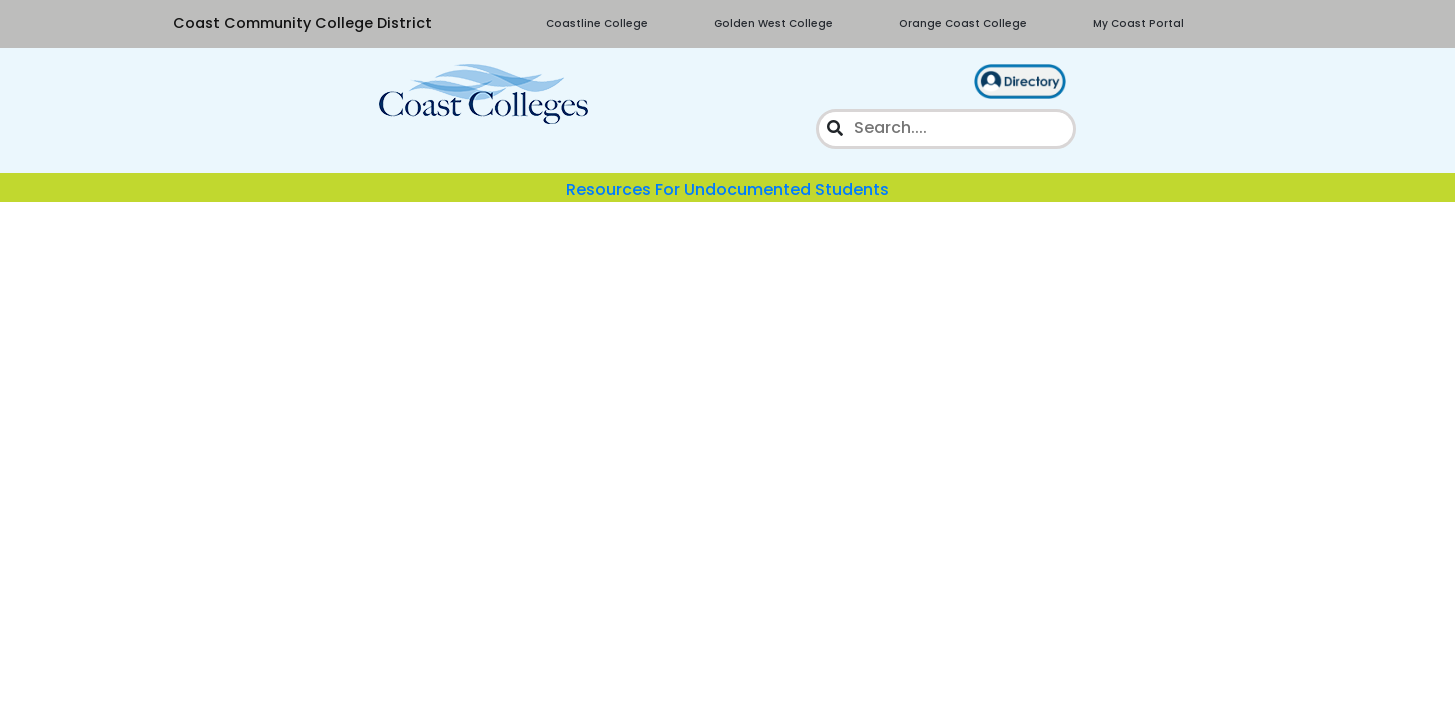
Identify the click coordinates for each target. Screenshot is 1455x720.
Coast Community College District (302, 23)
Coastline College (597, 23)
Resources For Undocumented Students (727, 189)
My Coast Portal (1138, 23)
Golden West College (773, 23)
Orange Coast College (963, 23)
